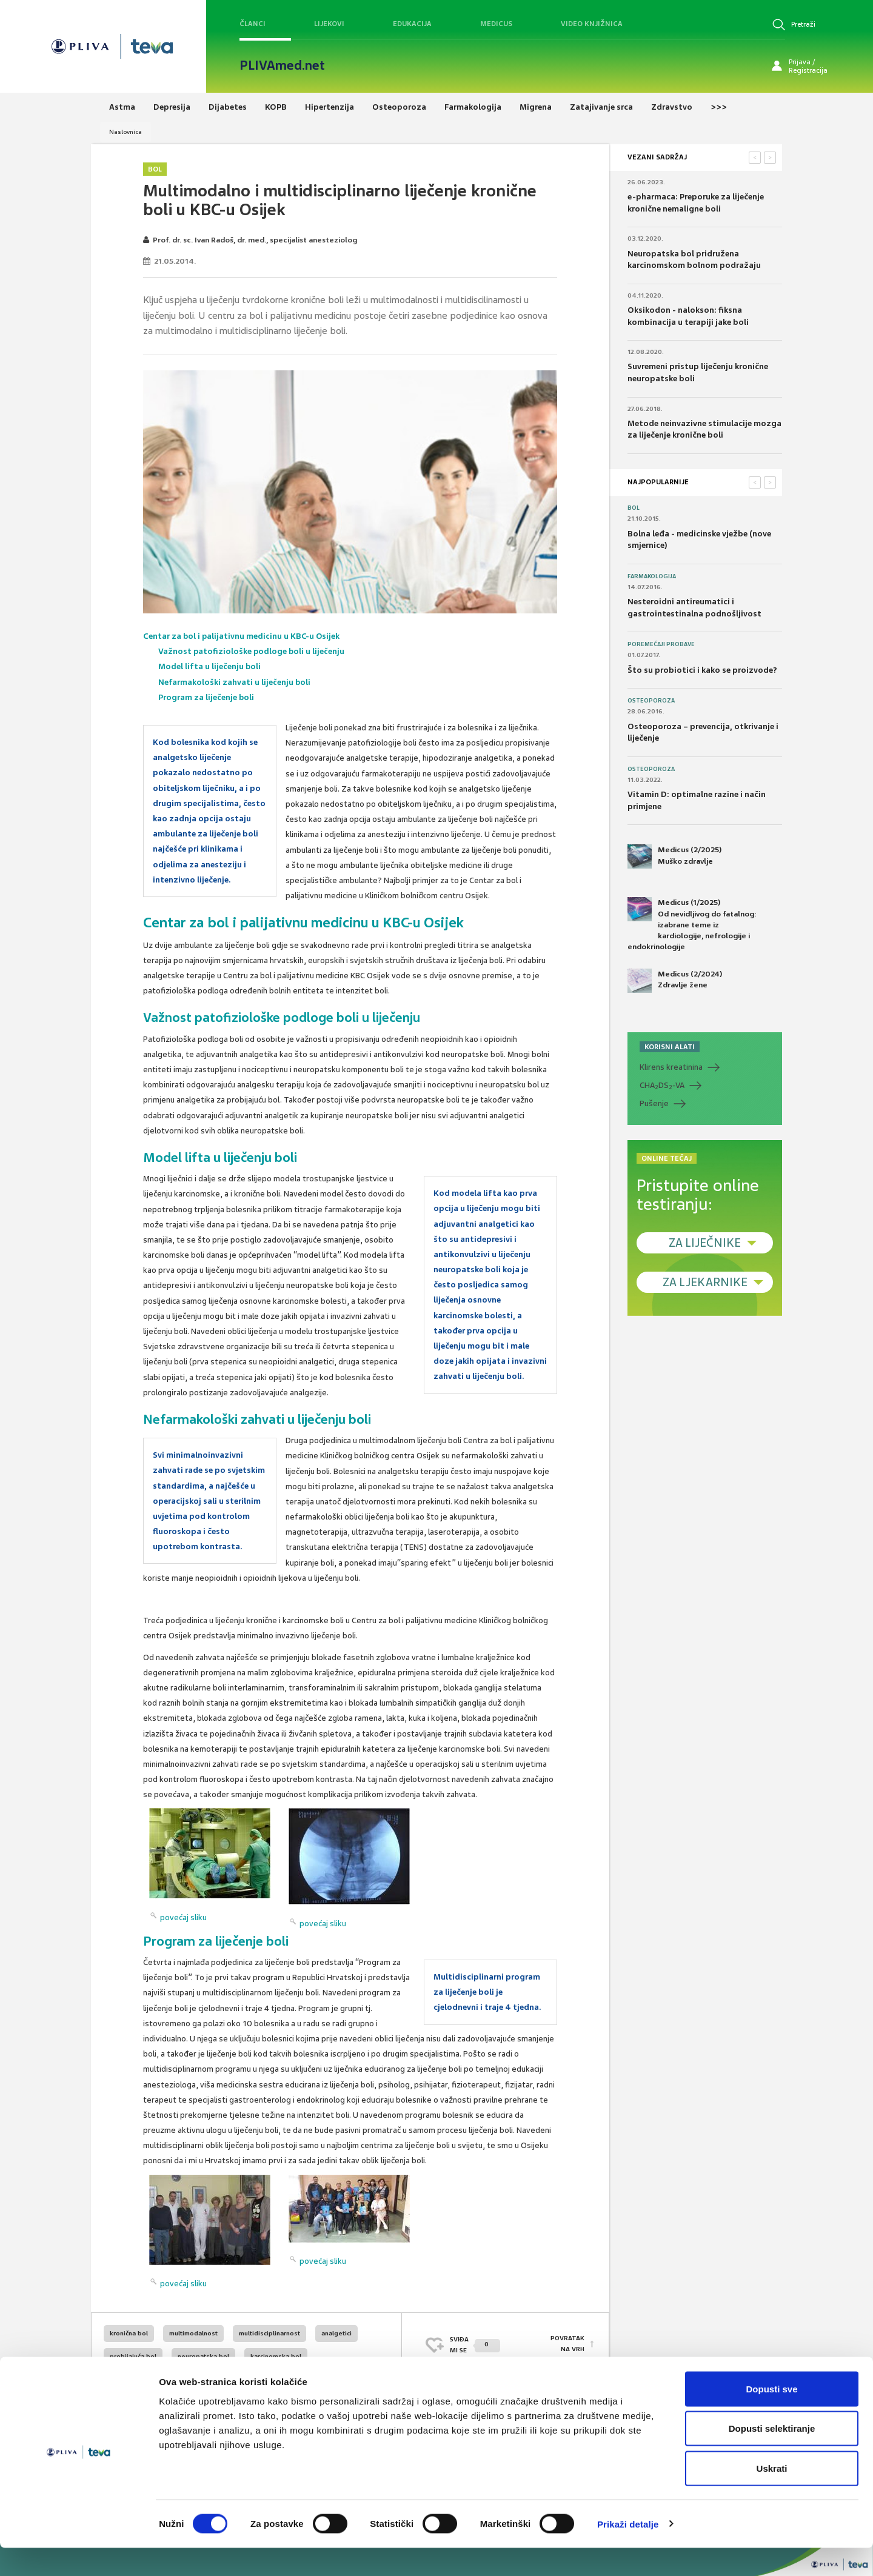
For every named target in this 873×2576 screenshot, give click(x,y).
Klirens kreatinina (671, 1067)
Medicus (496, 23)
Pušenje (654, 1103)
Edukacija (412, 23)
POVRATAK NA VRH (567, 2344)
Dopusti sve (771, 2417)
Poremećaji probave (661, 644)
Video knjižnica (592, 23)
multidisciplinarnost (269, 2333)
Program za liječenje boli (206, 697)
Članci (252, 23)
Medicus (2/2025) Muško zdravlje (674, 856)
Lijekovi (329, 23)
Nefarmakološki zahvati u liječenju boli (234, 682)
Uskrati (772, 2496)
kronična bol (129, 2333)
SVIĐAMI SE (475, 2344)
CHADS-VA (662, 1085)
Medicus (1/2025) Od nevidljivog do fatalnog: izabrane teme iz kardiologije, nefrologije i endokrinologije (692, 924)
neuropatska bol (203, 2356)
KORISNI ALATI (669, 1047)
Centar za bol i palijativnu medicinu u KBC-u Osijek (242, 636)
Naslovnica (125, 132)
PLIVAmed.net (282, 65)
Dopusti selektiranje (772, 2457)
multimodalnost (193, 2333)
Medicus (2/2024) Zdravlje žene (674, 981)
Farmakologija (651, 576)
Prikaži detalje (628, 2552)
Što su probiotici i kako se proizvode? (702, 670)
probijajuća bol (133, 2356)
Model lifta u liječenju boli (209, 666)
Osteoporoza (651, 700)
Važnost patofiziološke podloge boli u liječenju (252, 651)
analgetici (336, 2333)
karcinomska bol (275, 2356)
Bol (155, 169)
